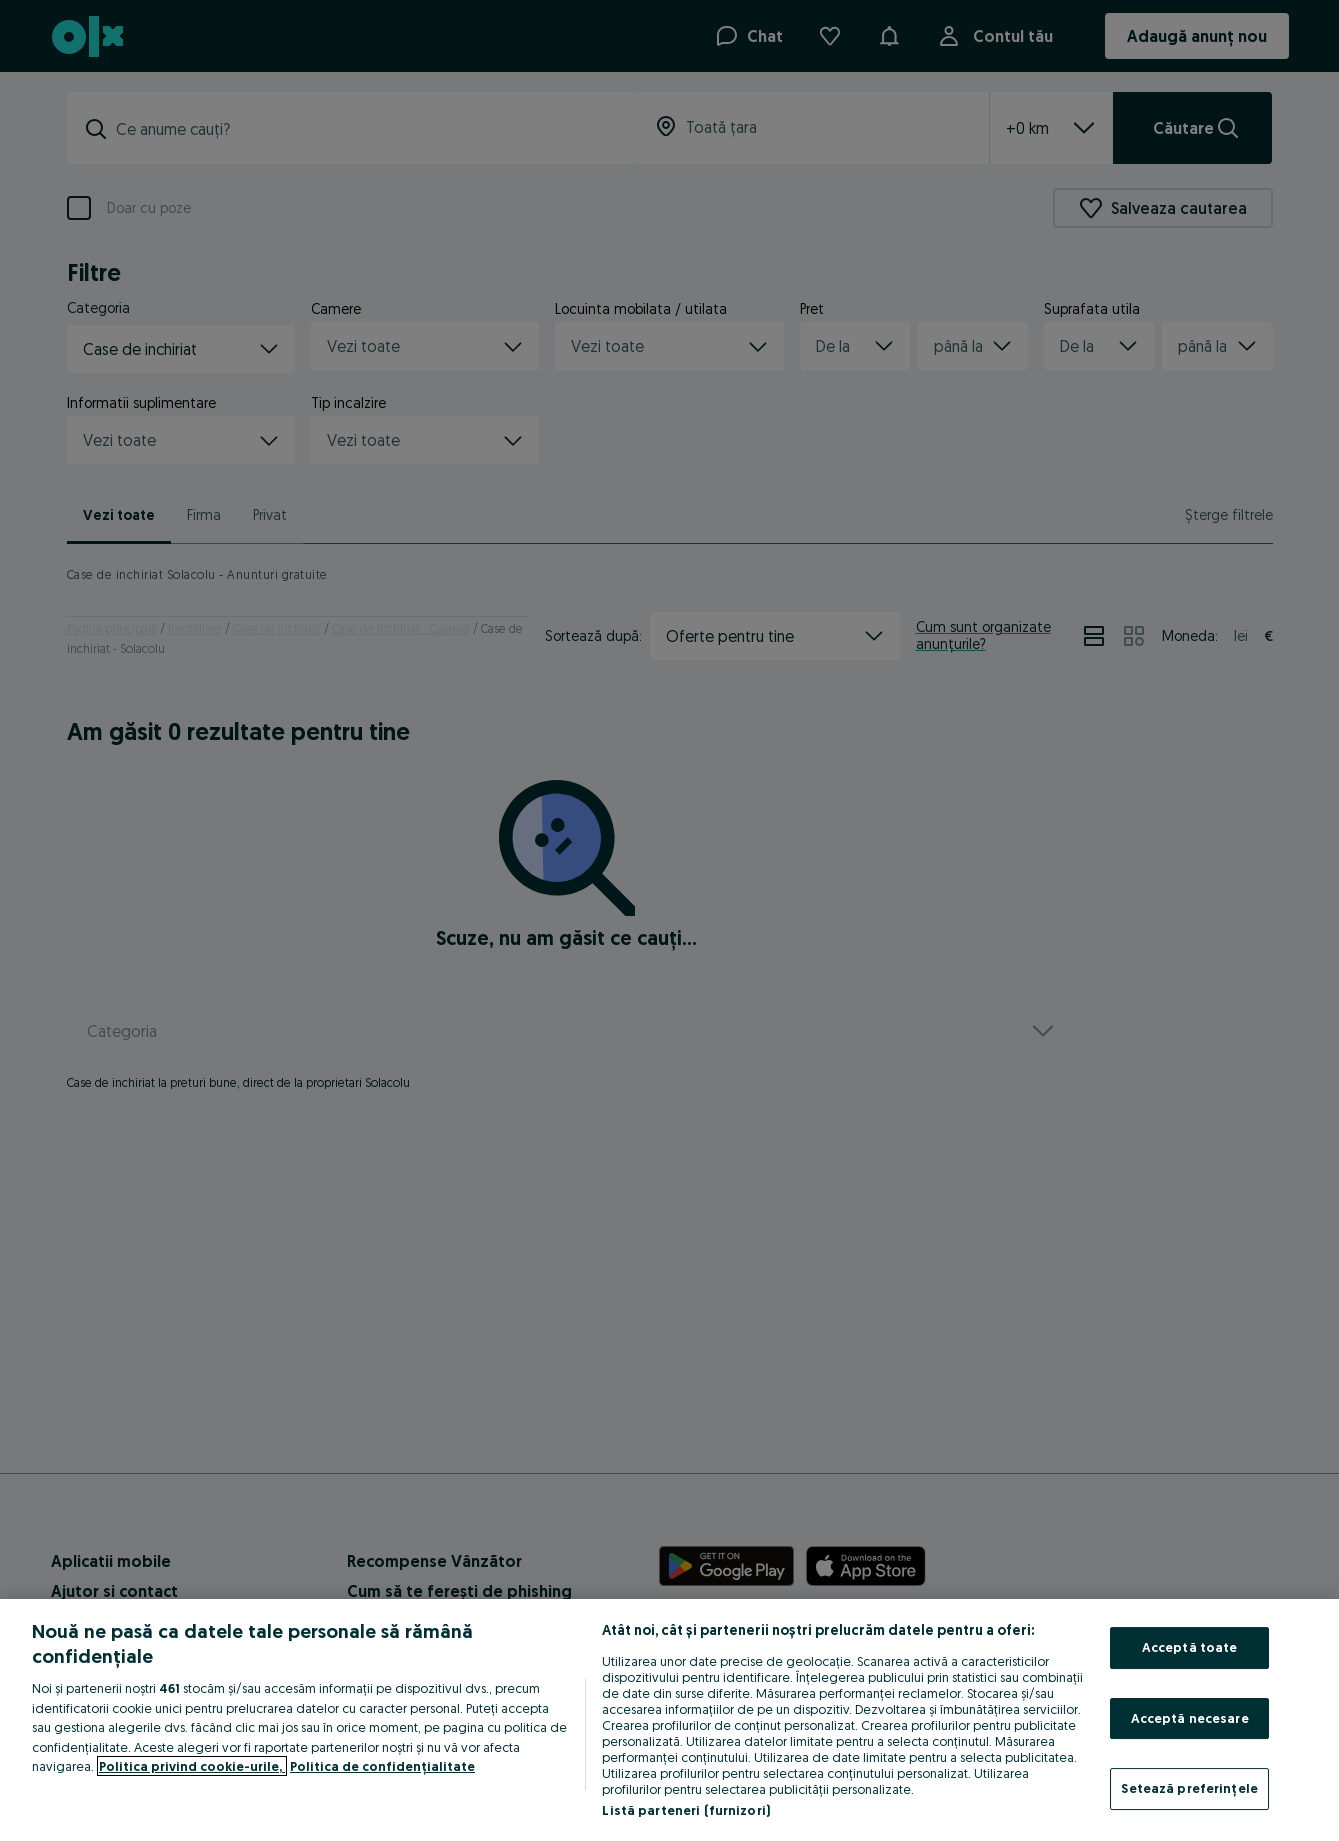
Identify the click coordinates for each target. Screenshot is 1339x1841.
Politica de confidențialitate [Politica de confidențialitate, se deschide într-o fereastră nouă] (382, 1766)
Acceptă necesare (1190, 1718)
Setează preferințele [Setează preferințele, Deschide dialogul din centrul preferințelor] (1189, 1788)
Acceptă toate (1190, 1647)
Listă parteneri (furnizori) (686, 1810)
